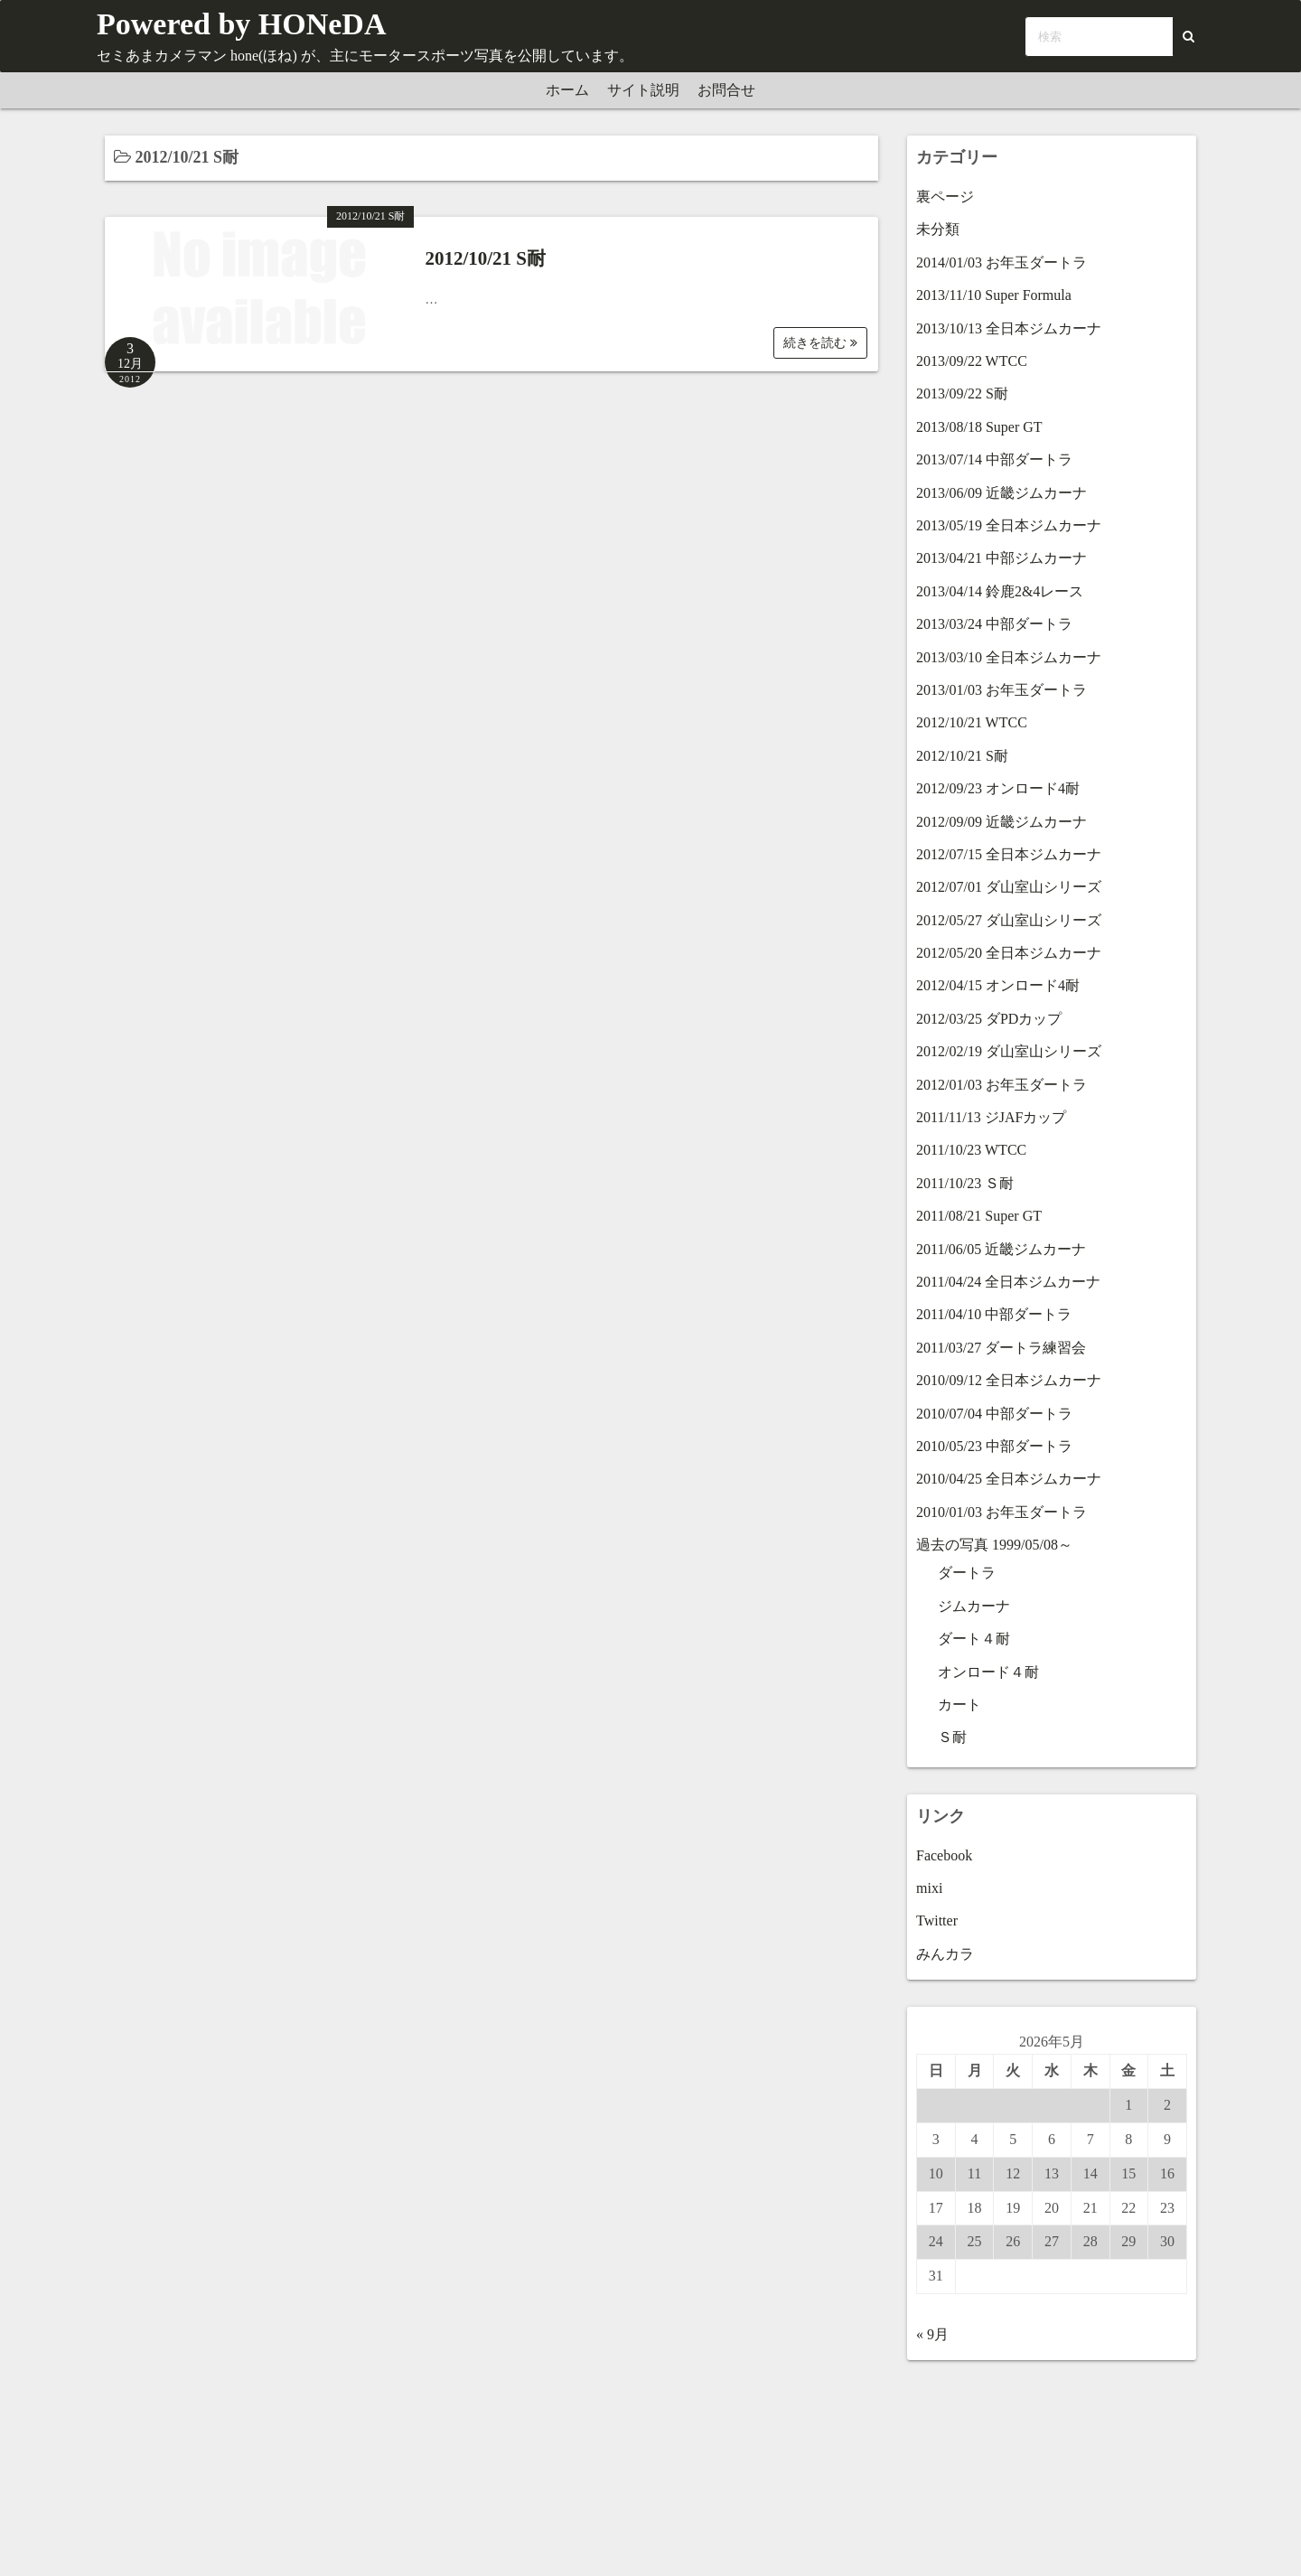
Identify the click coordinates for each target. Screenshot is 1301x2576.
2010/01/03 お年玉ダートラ (1001, 1512)
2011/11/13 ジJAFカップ (991, 1117)
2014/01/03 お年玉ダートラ (1001, 262)
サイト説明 (643, 90)
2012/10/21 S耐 (370, 216)
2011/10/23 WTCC (971, 1149)
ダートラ (967, 1572)
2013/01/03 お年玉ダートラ (1001, 690)
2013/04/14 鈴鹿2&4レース (999, 591)
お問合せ (726, 90)
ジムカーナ (974, 1606)
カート (959, 1704)
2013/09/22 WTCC (971, 361)
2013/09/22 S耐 (962, 393)
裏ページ (945, 196)
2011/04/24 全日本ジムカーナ (1008, 1281)
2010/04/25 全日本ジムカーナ (1008, 1478)
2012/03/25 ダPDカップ (989, 1018)
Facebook (944, 1855)
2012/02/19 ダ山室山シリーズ (1008, 1051)
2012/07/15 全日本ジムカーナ (1008, 854)
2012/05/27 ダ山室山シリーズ (1008, 920)
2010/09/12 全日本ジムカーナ (1008, 1380)
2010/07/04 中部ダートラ (994, 1413)
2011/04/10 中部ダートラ (994, 1314)
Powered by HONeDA (241, 24)
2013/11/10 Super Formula (994, 295)
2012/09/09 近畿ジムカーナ (1001, 821)
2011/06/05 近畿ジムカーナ (1001, 1249)
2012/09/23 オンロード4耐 (998, 788)
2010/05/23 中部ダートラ (994, 1446)
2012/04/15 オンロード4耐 (998, 985)
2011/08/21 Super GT (979, 1215)
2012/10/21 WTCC (971, 722)
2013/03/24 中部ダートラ (994, 624)
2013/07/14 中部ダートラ (994, 459)
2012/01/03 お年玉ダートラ (1001, 1084)
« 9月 (932, 2334)
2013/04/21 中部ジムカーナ (1001, 558)
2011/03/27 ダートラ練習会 (1001, 1347)
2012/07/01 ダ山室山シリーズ (1008, 887)
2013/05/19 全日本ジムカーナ (1008, 525)
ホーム (567, 90)
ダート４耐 (974, 1638)
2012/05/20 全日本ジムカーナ (1008, 952)
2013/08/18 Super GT (979, 427)
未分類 (937, 229)
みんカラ (945, 1954)
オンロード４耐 (988, 1672)
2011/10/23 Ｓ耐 (965, 1183)
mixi (929, 1888)
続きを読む (820, 343)
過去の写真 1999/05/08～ (994, 1544)
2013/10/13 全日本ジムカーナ (1008, 328)
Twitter (937, 1920)
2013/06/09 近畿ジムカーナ (1001, 493)
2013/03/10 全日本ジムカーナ (1008, 657)
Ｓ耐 (952, 1737)
